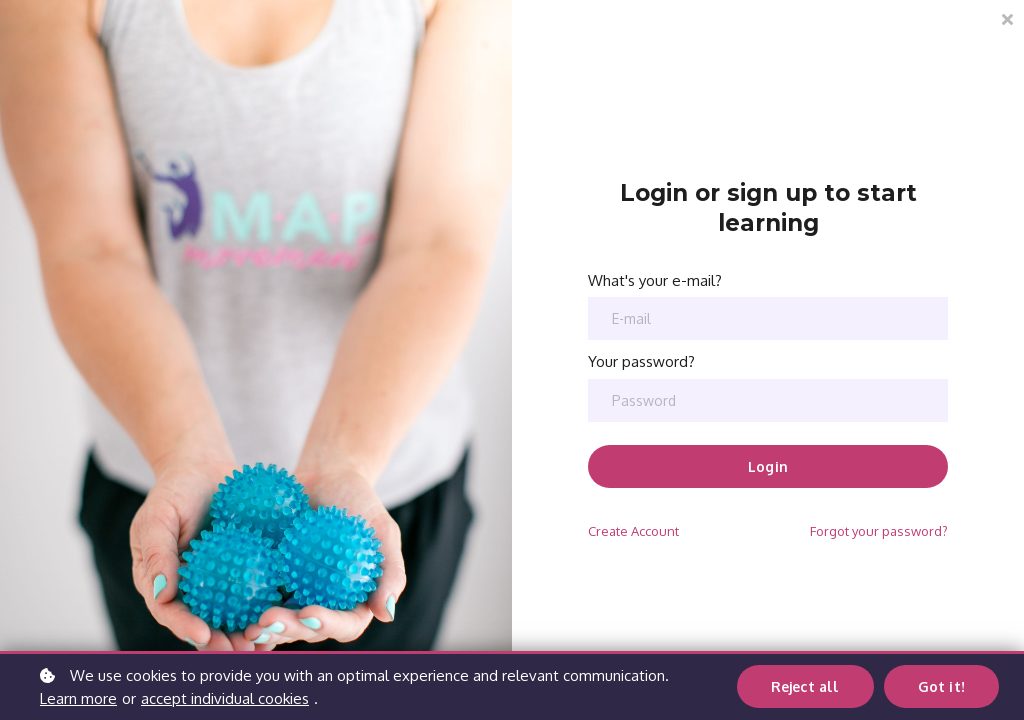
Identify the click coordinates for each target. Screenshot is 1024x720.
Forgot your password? (879, 531)
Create (633, 531)
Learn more (78, 698)
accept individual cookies (225, 698)
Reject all (806, 686)
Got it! (941, 686)
